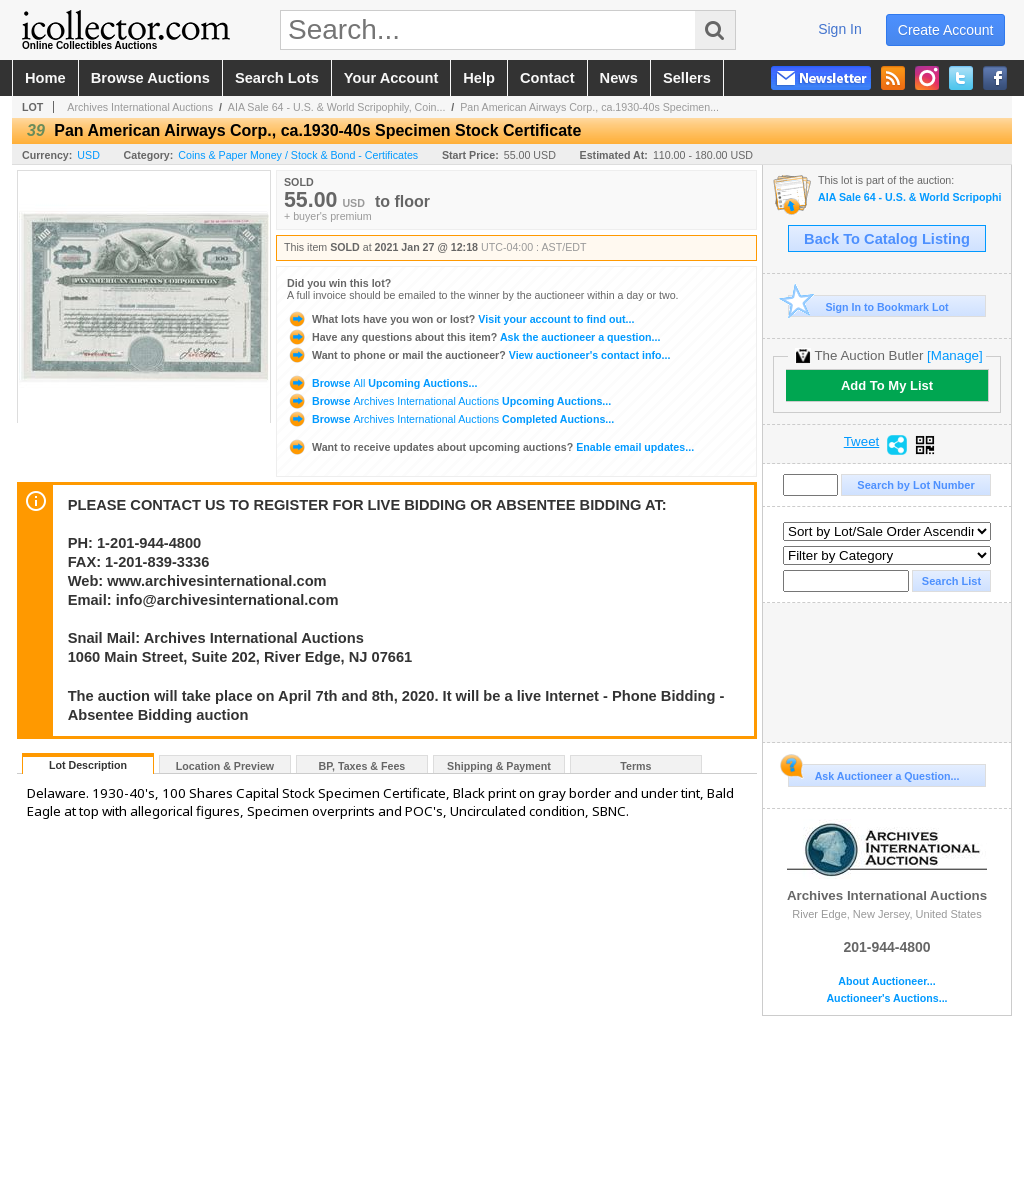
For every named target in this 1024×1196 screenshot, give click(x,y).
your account (391, 78)
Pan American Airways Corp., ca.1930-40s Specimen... (589, 107)
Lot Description (88, 765)
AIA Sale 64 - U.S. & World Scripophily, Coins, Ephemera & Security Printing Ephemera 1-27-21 (909, 197)
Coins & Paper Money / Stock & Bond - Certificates (298, 155)
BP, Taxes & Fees (362, 766)
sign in (840, 29)
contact (547, 78)
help (479, 78)
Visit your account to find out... (460, 319)
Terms (635, 766)
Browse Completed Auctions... (450, 419)
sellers (687, 78)
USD (88, 155)
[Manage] (954, 355)
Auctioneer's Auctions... (886, 998)
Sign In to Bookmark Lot (868, 306)
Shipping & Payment (499, 766)
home (45, 78)
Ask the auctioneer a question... (473, 337)
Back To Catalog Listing (887, 239)
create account (946, 30)
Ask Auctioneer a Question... (873, 773)
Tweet (862, 442)
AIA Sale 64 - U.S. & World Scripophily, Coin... (337, 107)
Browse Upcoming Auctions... (382, 383)
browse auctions (150, 78)
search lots (277, 78)
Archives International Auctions (140, 107)
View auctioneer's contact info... (478, 355)
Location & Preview (225, 766)
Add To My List (887, 385)
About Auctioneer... (886, 981)
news (619, 78)
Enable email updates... (490, 447)
